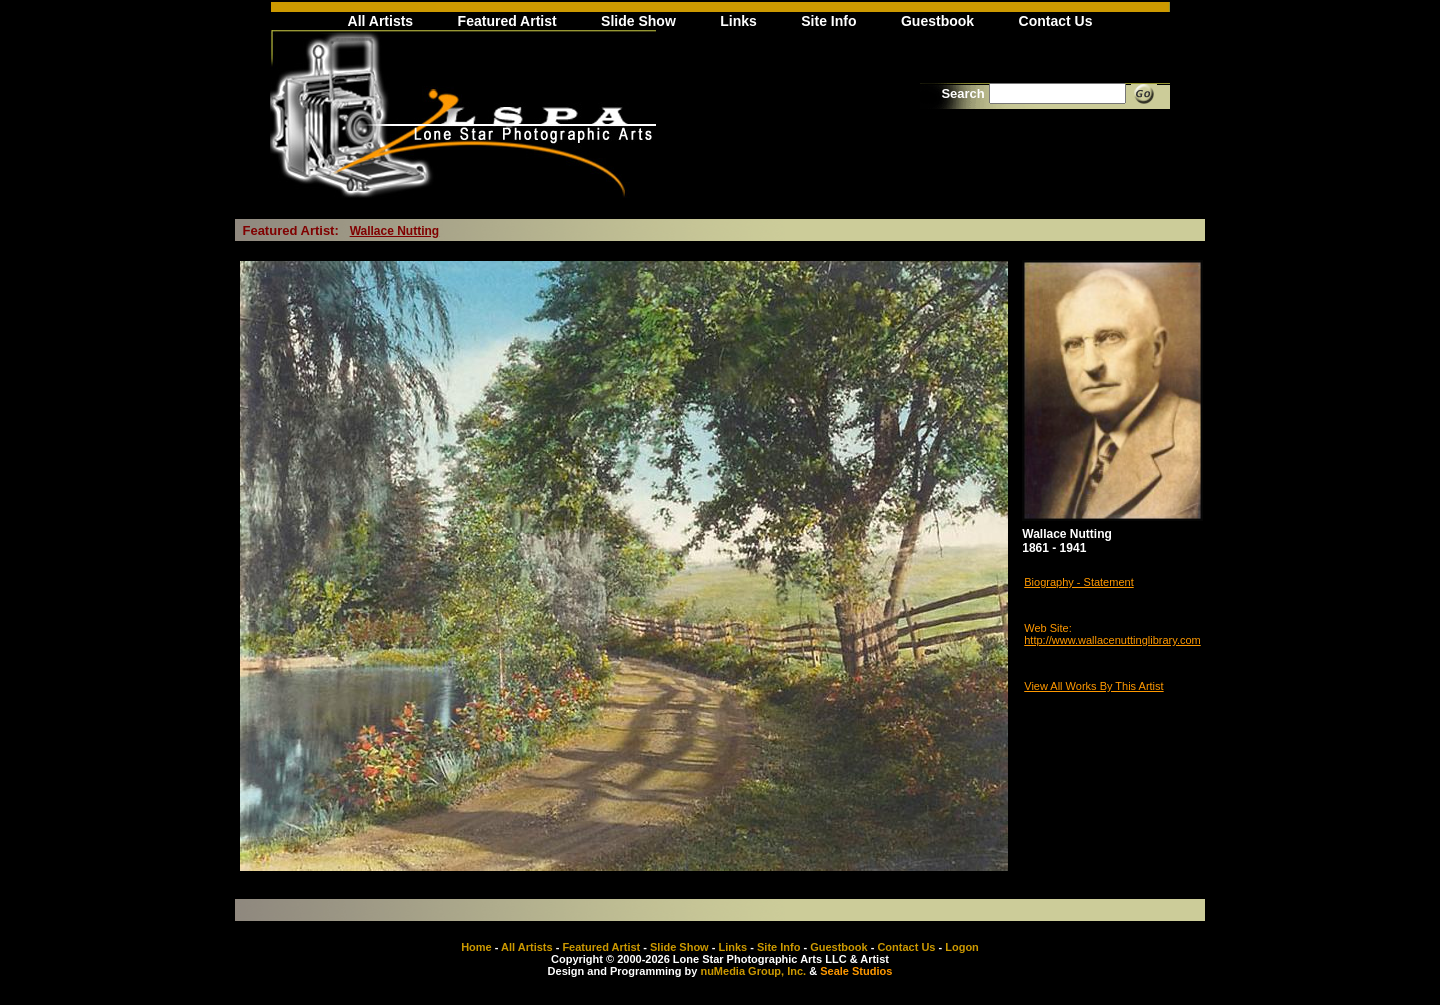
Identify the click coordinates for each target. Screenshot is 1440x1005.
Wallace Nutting (395, 231)
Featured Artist (507, 21)
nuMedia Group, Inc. (753, 971)
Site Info (828, 21)
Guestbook (937, 21)
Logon (962, 947)
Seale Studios (856, 971)
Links (738, 21)
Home (476, 947)
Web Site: (1048, 628)
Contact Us (1056, 21)
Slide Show (638, 21)
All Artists (381, 21)
